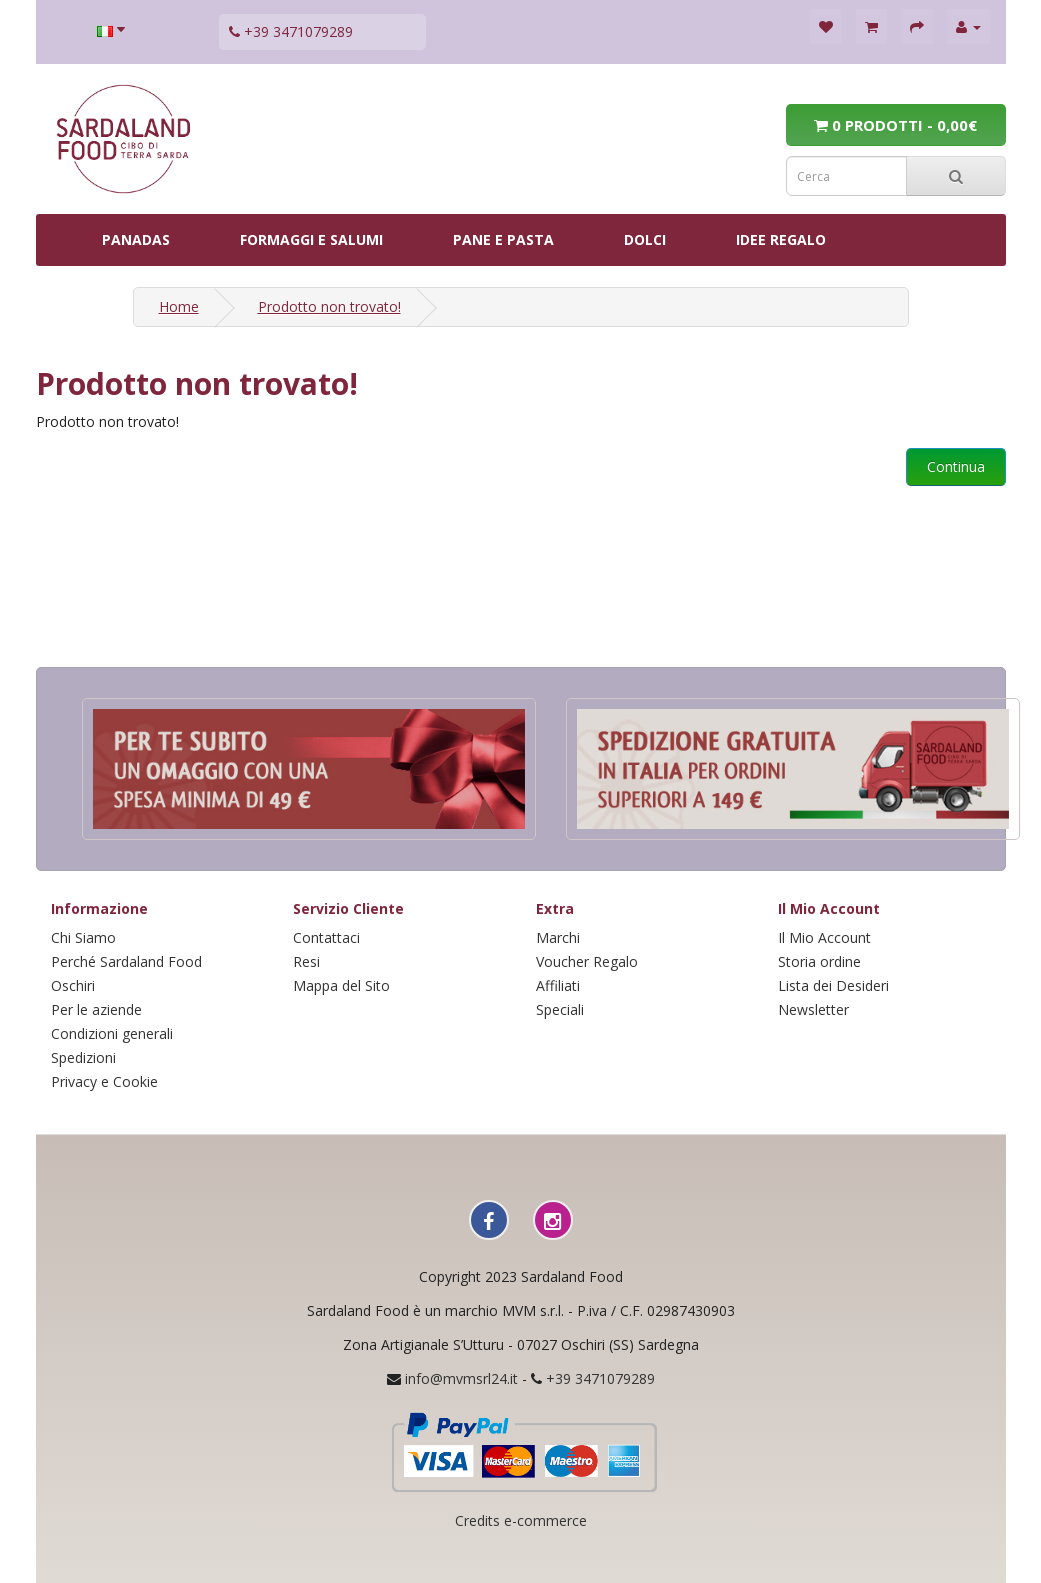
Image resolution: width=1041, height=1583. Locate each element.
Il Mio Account (824, 937)
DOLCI (645, 239)
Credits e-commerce (521, 1520)
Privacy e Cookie (104, 1081)
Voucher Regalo (587, 961)
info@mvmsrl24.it (461, 1378)
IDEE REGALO (781, 239)
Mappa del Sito (341, 985)
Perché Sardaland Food (126, 961)
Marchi (558, 937)
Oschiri (73, 985)
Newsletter (813, 1009)
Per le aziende (96, 1009)
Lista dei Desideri (833, 985)
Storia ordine (819, 961)
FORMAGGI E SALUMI (311, 239)
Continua (956, 466)
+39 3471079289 (291, 31)
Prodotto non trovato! (329, 306)
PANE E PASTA (503, 239)
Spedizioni (83, 1057)
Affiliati (558, 985)
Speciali (560, 1009)
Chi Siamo (83, 937)
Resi (306, 961)
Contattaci (326, 937)
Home (179, 306)
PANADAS (136, 239)
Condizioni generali (112, 1033)
